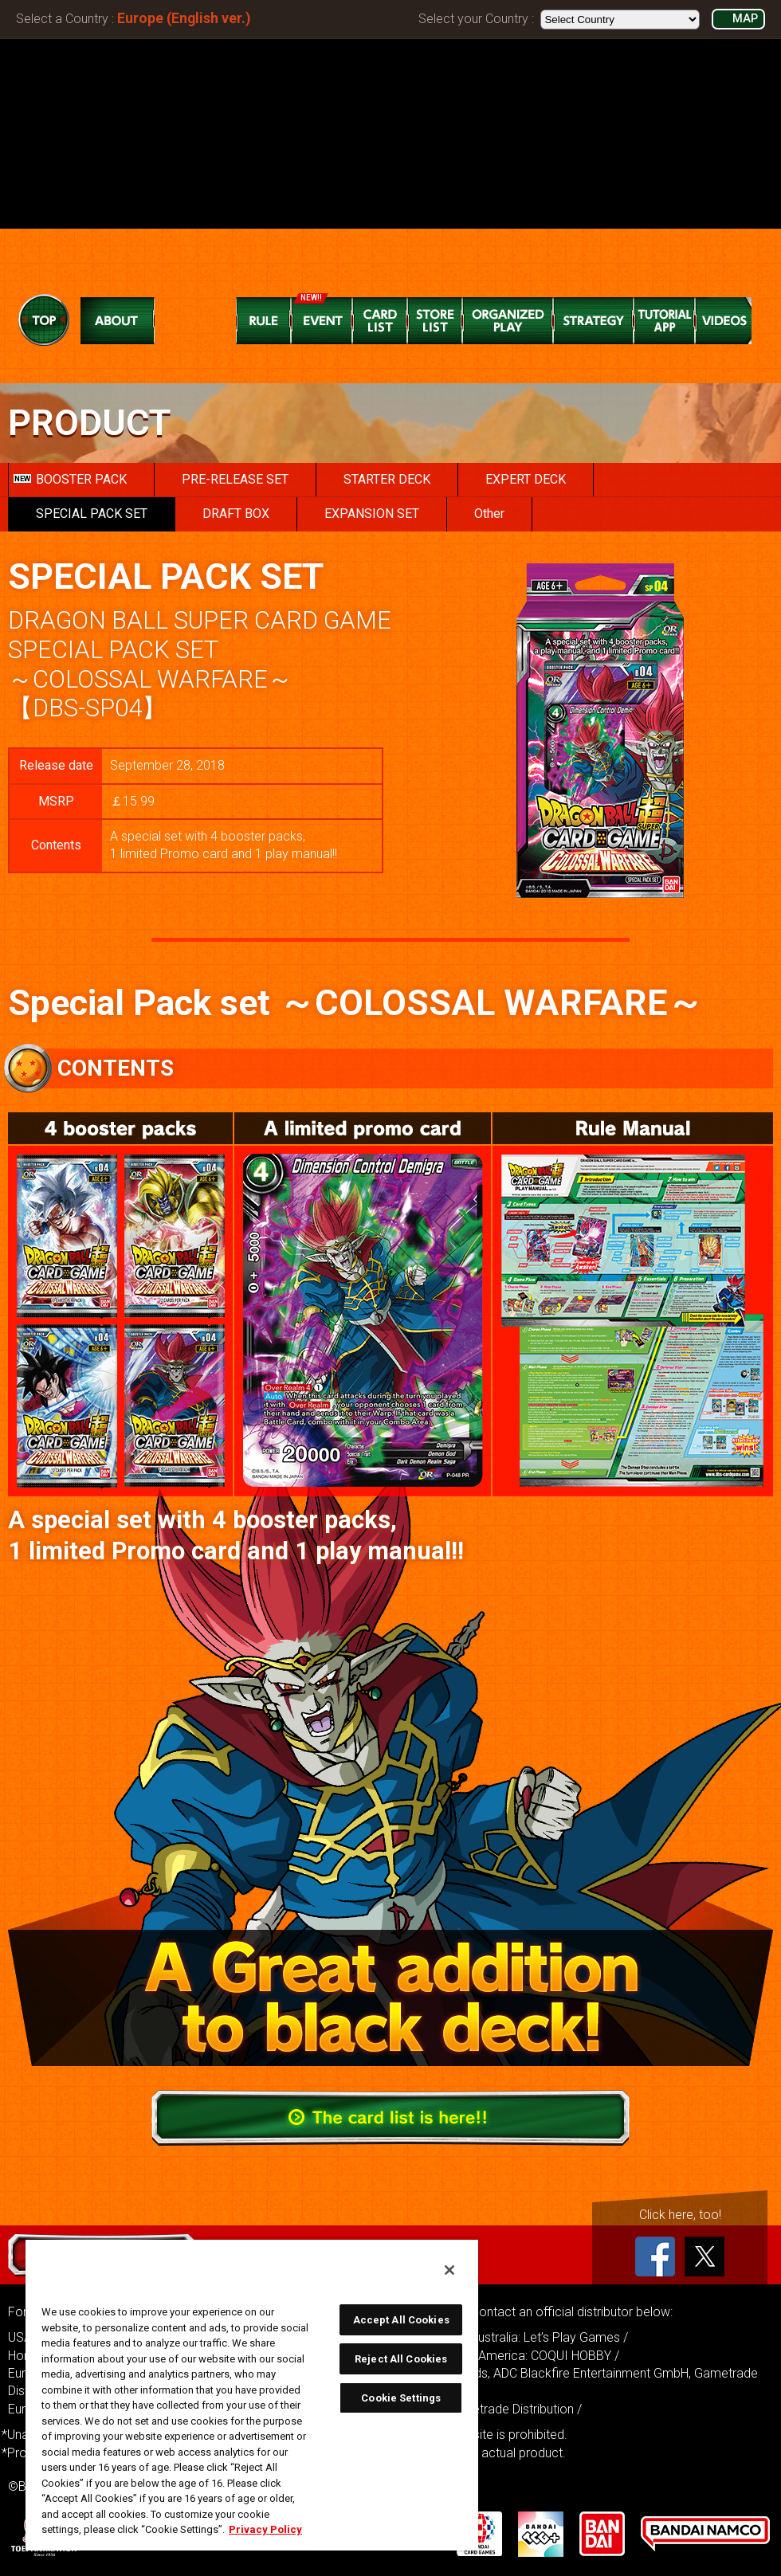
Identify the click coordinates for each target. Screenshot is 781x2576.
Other (489, 513)
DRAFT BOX (235, 513)
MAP (745, 18)
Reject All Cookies (401, 2359)
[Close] (449, 2270)
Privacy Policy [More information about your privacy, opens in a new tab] (265, 2529)
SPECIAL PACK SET (91, 513)
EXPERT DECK (525, 479)
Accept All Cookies (401, 2320)
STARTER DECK (386, 479)
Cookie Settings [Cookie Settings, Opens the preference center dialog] (401, 2398)
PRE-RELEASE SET (235, 479)
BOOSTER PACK (70, 479)
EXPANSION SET (371, 513)
